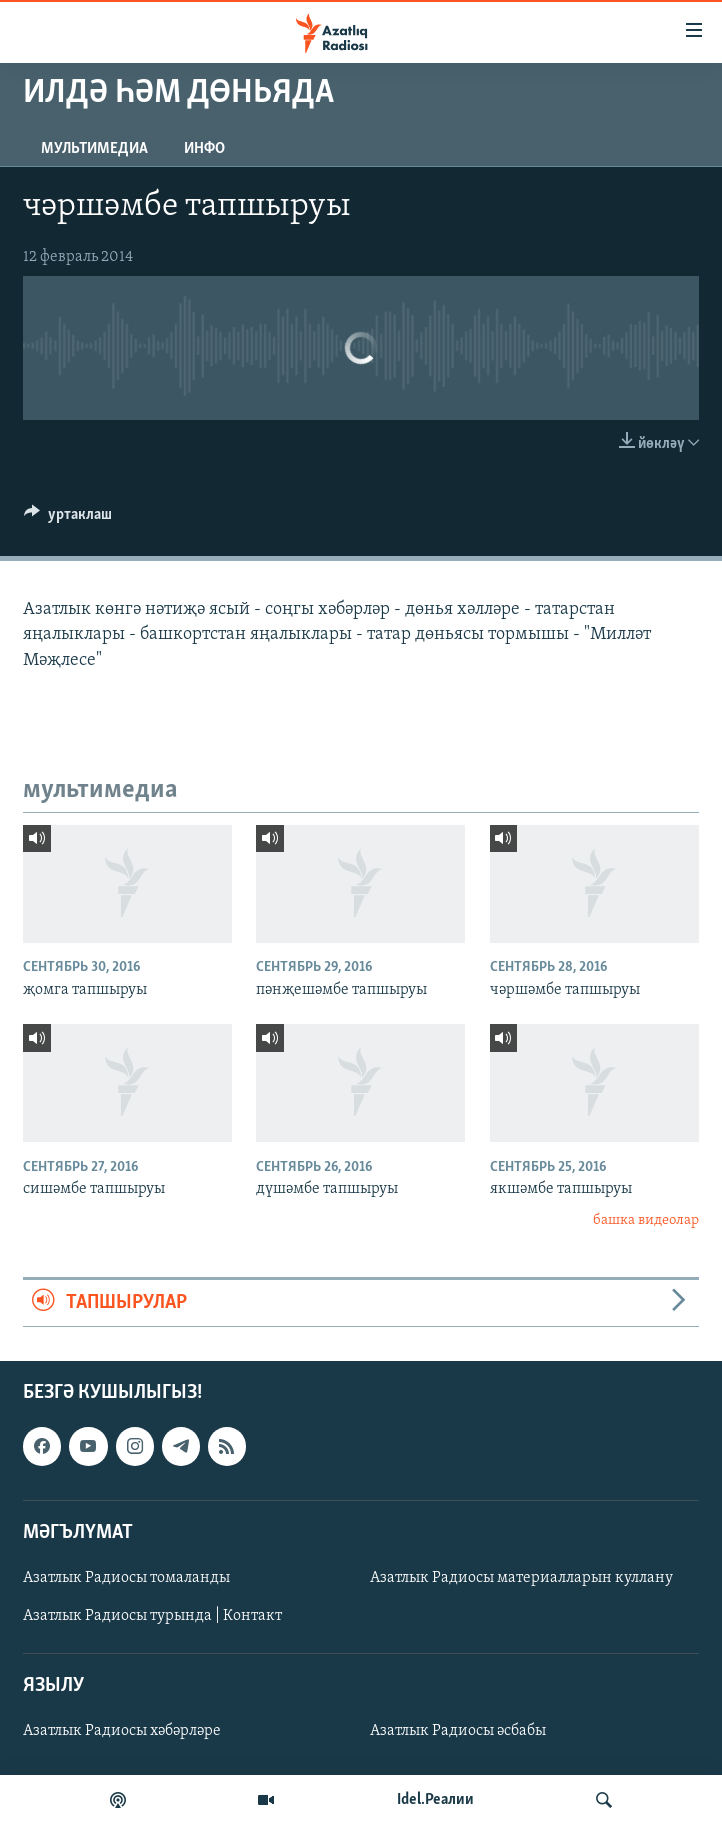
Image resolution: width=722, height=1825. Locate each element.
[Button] (68, 519)
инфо (204, 149)
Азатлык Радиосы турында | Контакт (152, 1616)
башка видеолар (646, 1220)
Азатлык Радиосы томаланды (126, 1578)
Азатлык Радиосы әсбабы (458, 1731)
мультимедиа (94, 149)
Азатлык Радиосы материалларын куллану (521, 1578)
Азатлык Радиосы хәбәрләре (122, 1731)
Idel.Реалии (435, 1800)
